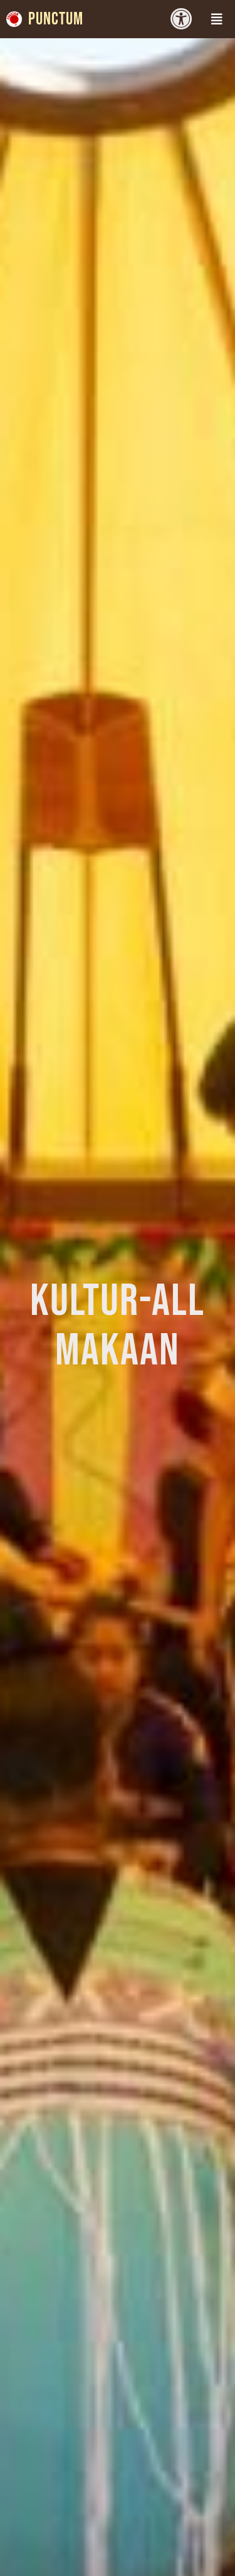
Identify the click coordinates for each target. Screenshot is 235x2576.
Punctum (55, 19)
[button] (217, 19)
